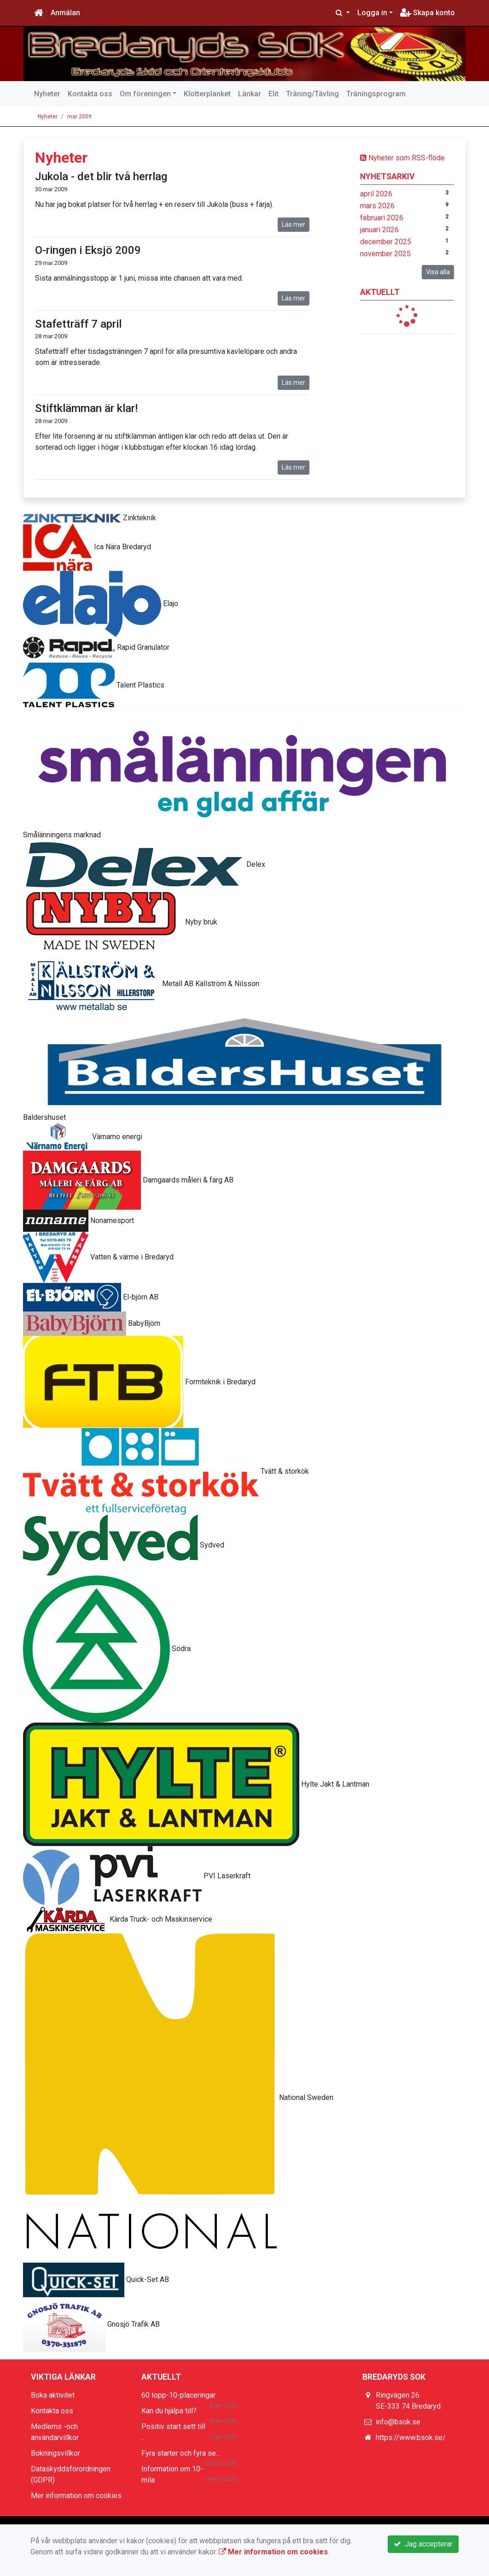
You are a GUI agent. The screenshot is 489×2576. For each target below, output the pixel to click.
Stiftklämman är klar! (86, 408)
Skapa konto (427, 12)
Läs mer (293, 224)
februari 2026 (381, 217)
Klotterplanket (207, 93)
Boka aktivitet (53, 2395)
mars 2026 (377, 205)
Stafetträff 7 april (78, 324)
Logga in (372, 12)
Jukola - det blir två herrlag (101, 176)
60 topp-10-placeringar (178, 2395)
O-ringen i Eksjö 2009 (88, 250)
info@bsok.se (398, 2421)
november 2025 (385, 253)
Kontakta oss (90, 93)
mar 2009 (79, 116)
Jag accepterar (423, 2544)
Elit (273, 93)
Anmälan (65, 12)
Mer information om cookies (76, 2495)
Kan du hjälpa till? (169, 2410)
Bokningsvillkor (55, 2453)
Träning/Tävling (312, 93)
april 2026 (376, 193)
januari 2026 (379, 229)
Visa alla (438, 272)
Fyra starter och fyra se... (180, 2453)
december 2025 (385, 241)
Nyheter (47, 93)
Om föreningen (145, 93)
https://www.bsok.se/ (411, 2437)
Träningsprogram (376, 93)
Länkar (249, 93)
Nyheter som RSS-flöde (402, 157)
